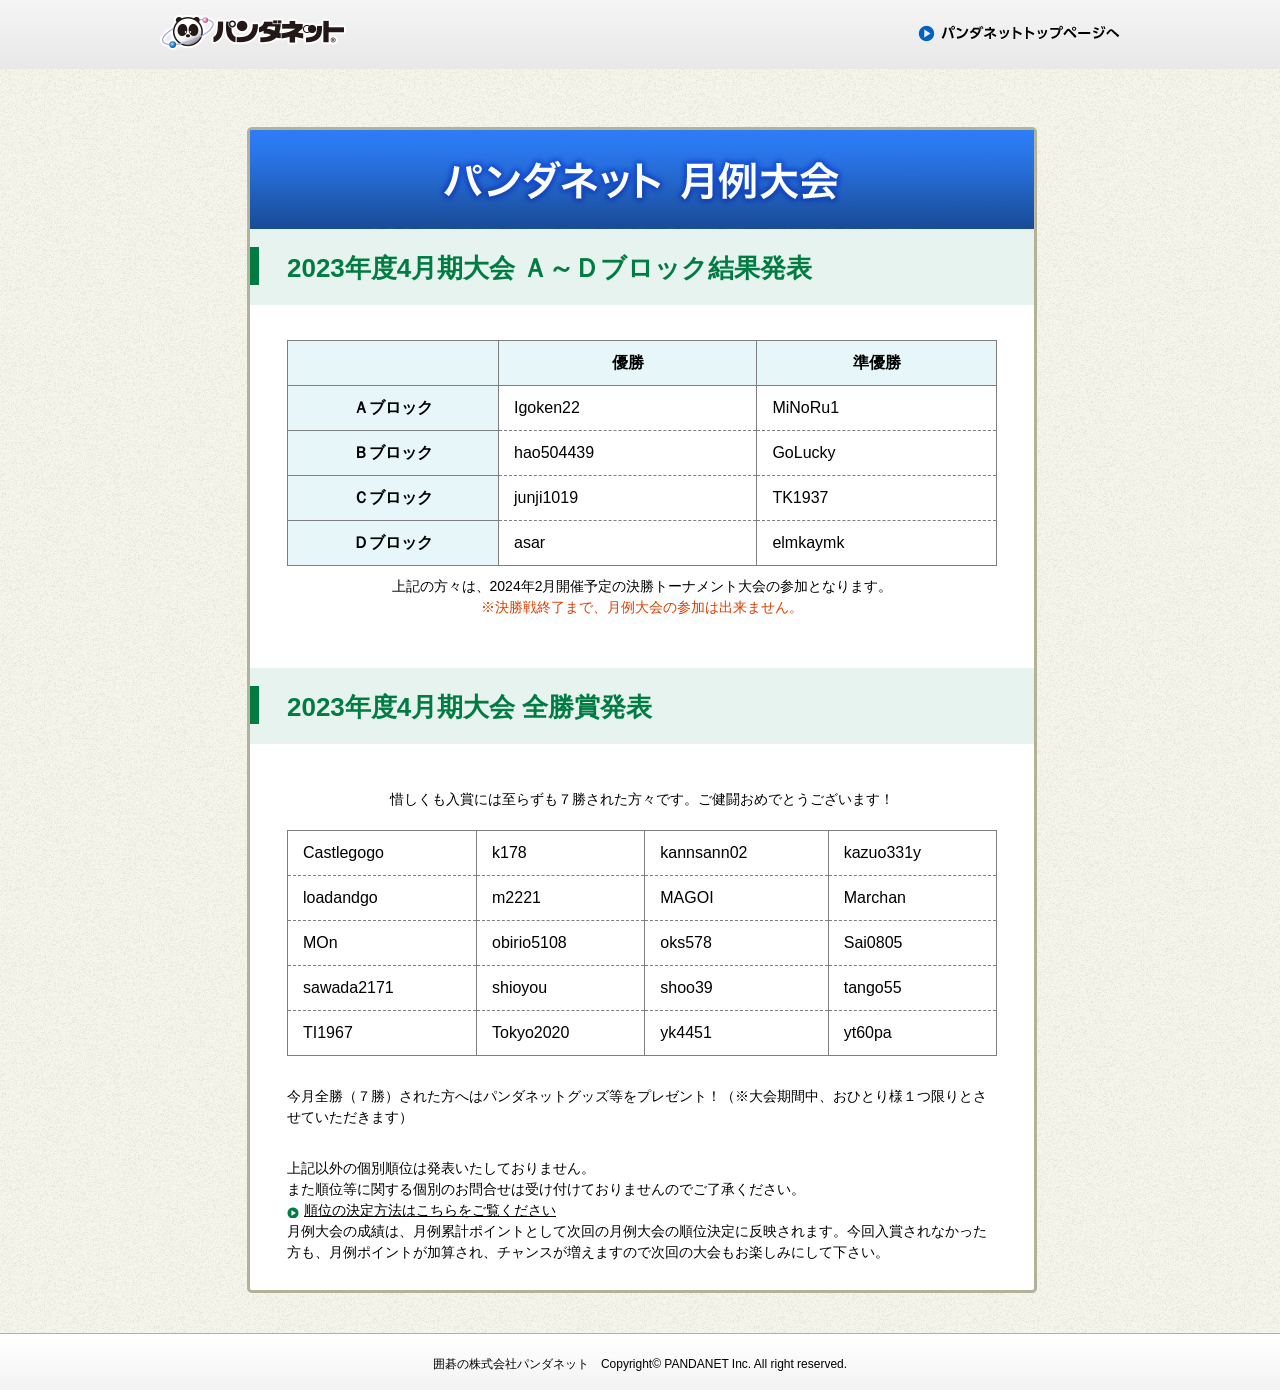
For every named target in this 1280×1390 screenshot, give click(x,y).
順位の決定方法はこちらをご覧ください (430, 1210)
